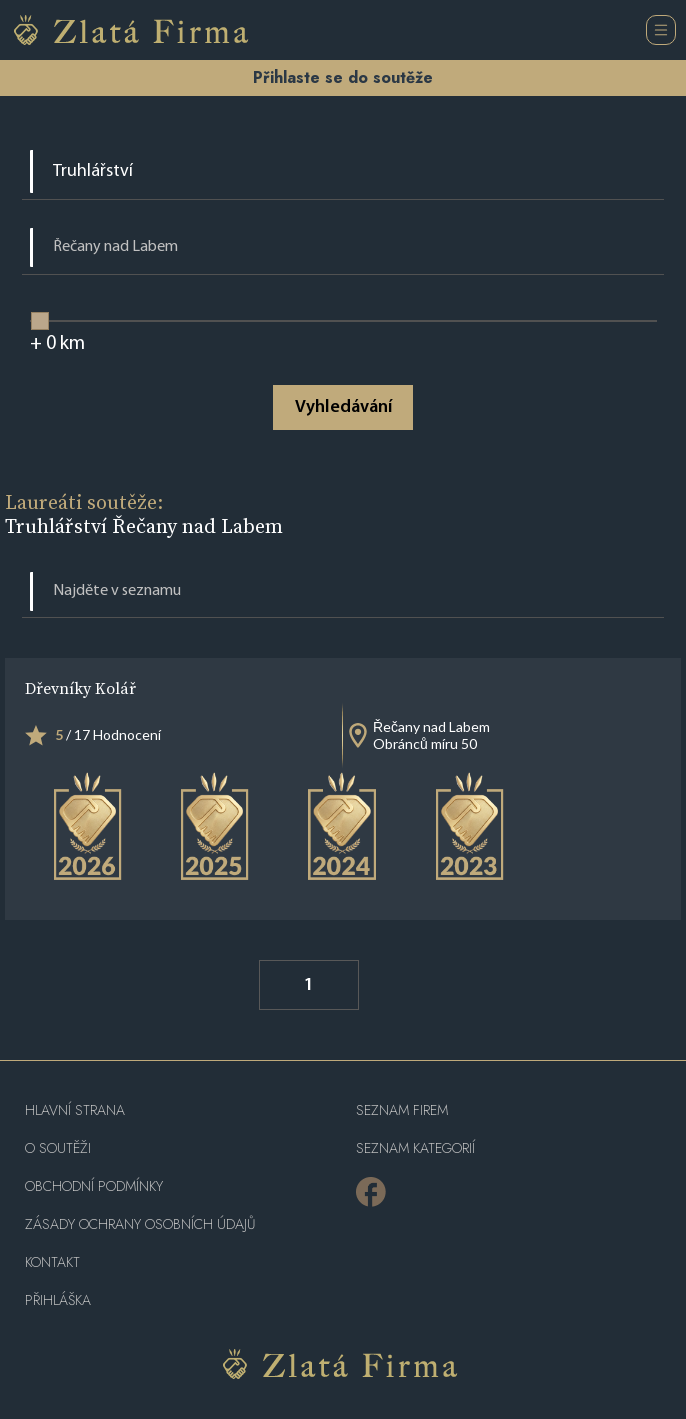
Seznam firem (402, 1110)
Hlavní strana (75, 1110)
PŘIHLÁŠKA (58, 1300)
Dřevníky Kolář (80, 688)
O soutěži (58, 1148)
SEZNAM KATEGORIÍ (415, 1148)
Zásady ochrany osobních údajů (140, 1224)
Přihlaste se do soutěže (343, 77)
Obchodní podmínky (94, 1186)
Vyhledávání (343, 407)
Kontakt (52, 1262)
